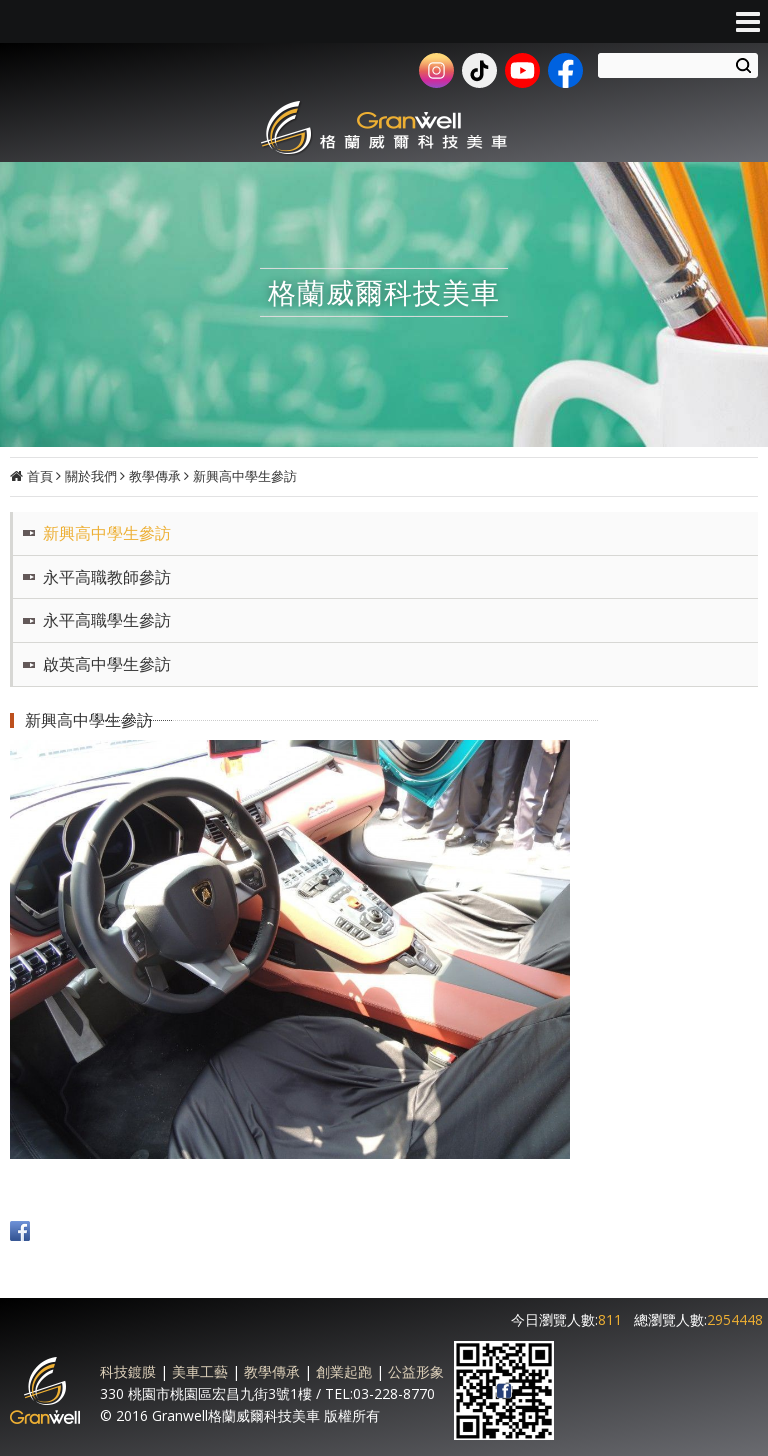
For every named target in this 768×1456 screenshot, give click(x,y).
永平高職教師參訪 (107, 577)
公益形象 (416, 1371)
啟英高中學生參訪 (107, 664)
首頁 (40, 476)
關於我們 (91, 476)
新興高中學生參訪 (245, 476)
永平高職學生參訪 (107, 620)
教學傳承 (155, 476)
